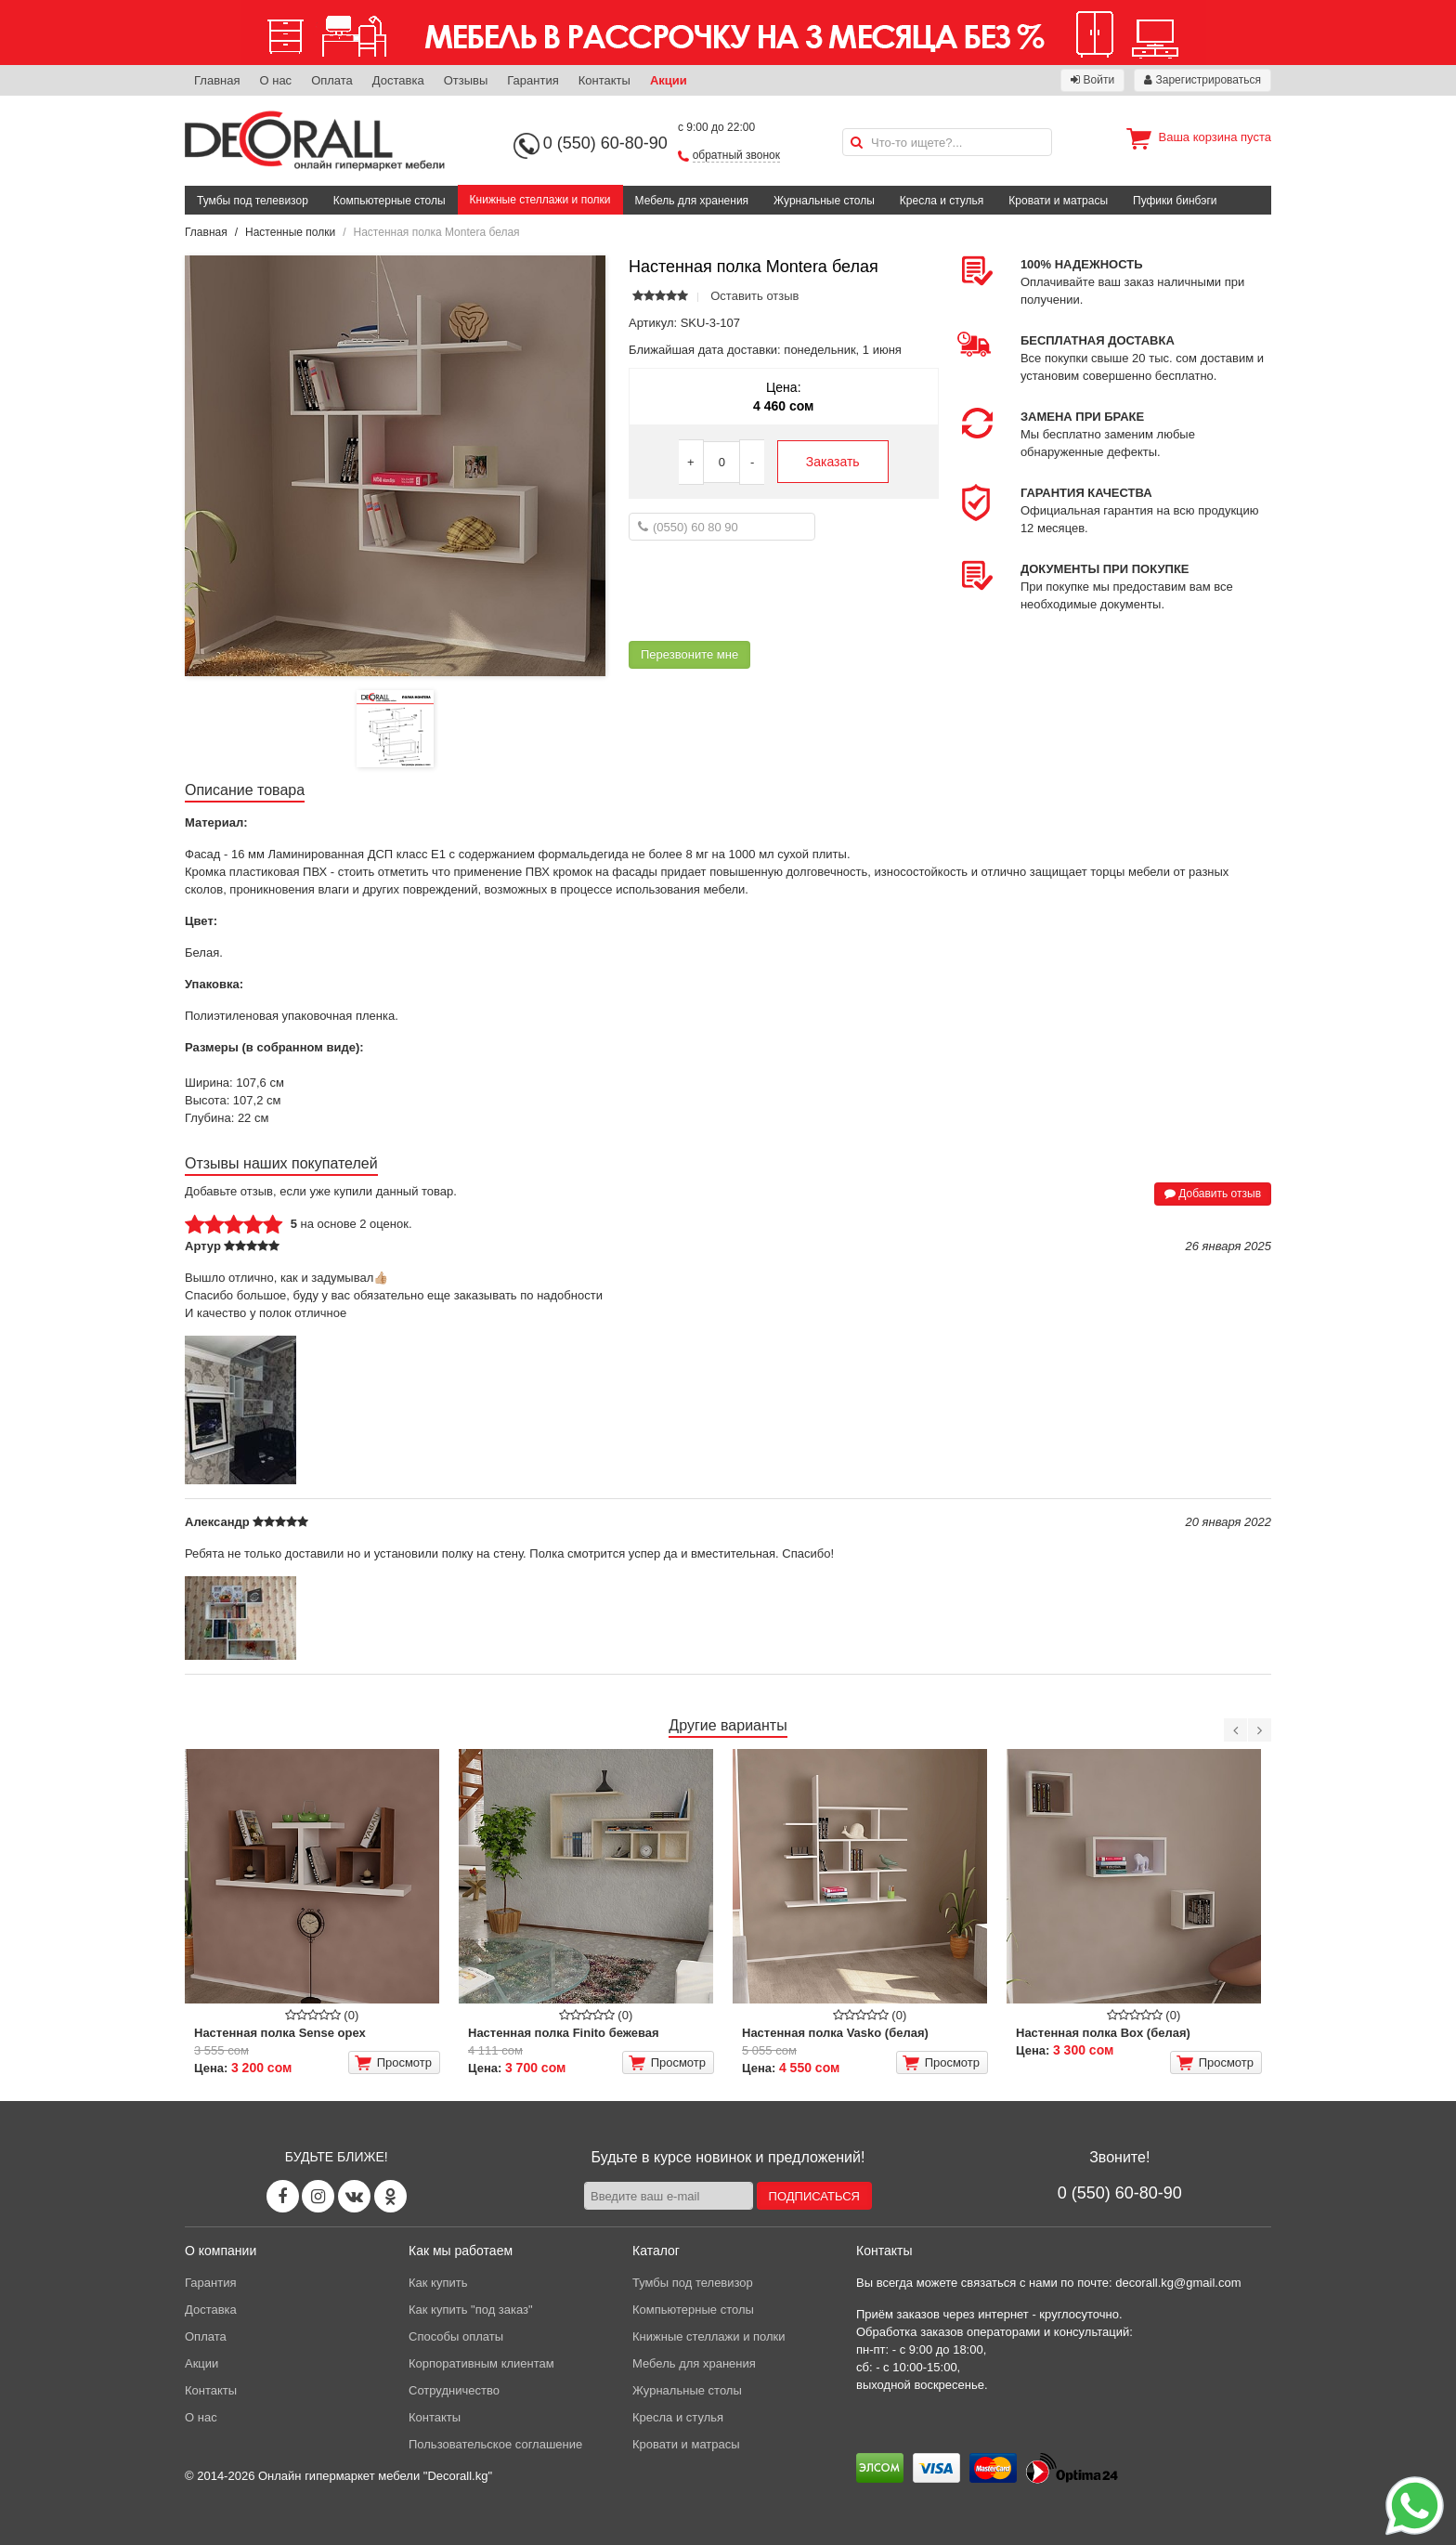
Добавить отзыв (1212, 1193)
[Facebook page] (282, 2196)
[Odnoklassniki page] (390, 2196)
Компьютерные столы (389, 200)
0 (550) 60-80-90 (605, 143)
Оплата (332, 80)
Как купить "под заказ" (471, 2310)
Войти (1092, 79)
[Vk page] (354, 2196)
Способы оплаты (456, 2336)
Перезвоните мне (689, 654)
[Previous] (1235, 1730)
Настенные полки (290, 232)
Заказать (833, 461)
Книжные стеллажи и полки (540, 199)
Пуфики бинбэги (1175, 200)
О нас (275, 80)
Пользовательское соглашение (495, 2444)
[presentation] (770, 591)
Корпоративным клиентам (481, 2363)
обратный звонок (736, 155)
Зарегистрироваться (1202, 79)
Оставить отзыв (754, 296)
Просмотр (393, 2063)
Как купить (438, 2283)
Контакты (604, 80)
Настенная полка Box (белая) (1103, 2033)
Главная (217, 80)
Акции (668, 80)
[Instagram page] (318, 2196)
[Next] (1259, 1730)
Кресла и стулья (942, 200)
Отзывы (466, 80)
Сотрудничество (454, 2390)
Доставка (398, 80)
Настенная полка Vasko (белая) (835, 2033)
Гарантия (532, 80)
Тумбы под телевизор (252, 200)
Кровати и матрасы (1058, 200)
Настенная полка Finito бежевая (563, 2033)
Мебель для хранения (692, 200)
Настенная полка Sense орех (280, 2033)
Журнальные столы (824, 200)
